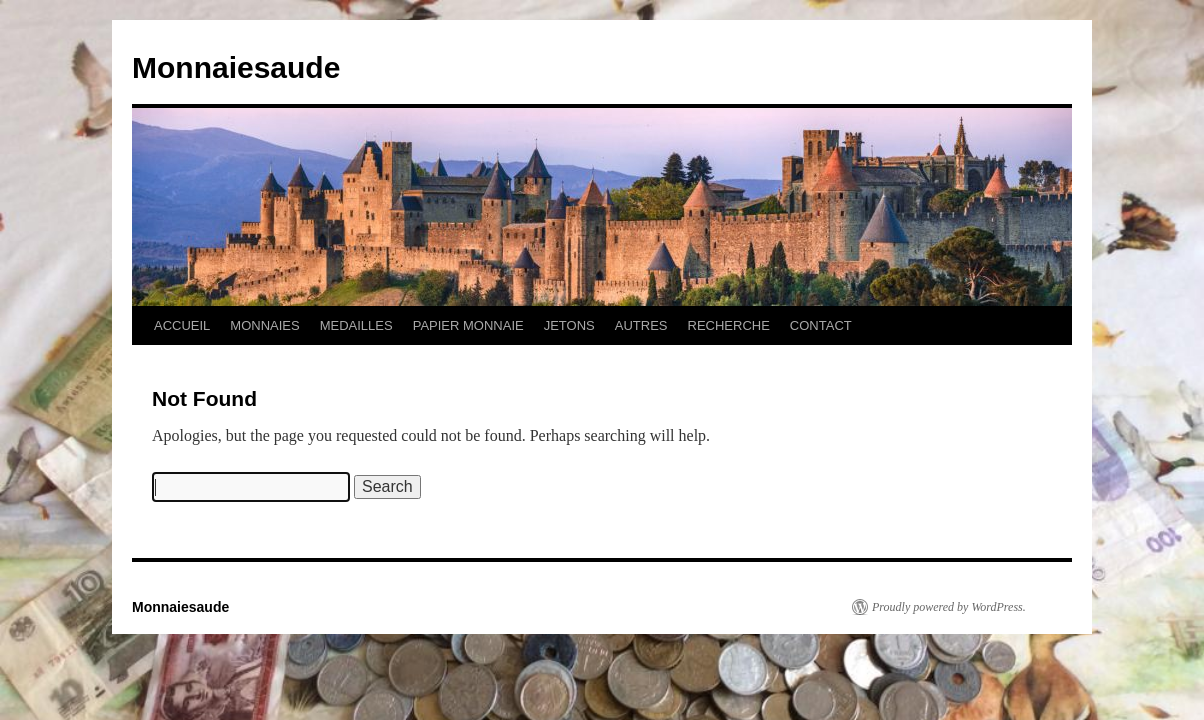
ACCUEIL (182, 325)
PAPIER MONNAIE (468, 325)
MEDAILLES (356, 325)
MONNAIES (264, 325)
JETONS (569, 325)
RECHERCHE (729, 325)
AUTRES (641, 325)
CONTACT (821, 325)
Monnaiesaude (236, 67)
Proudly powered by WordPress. (949, 607)
